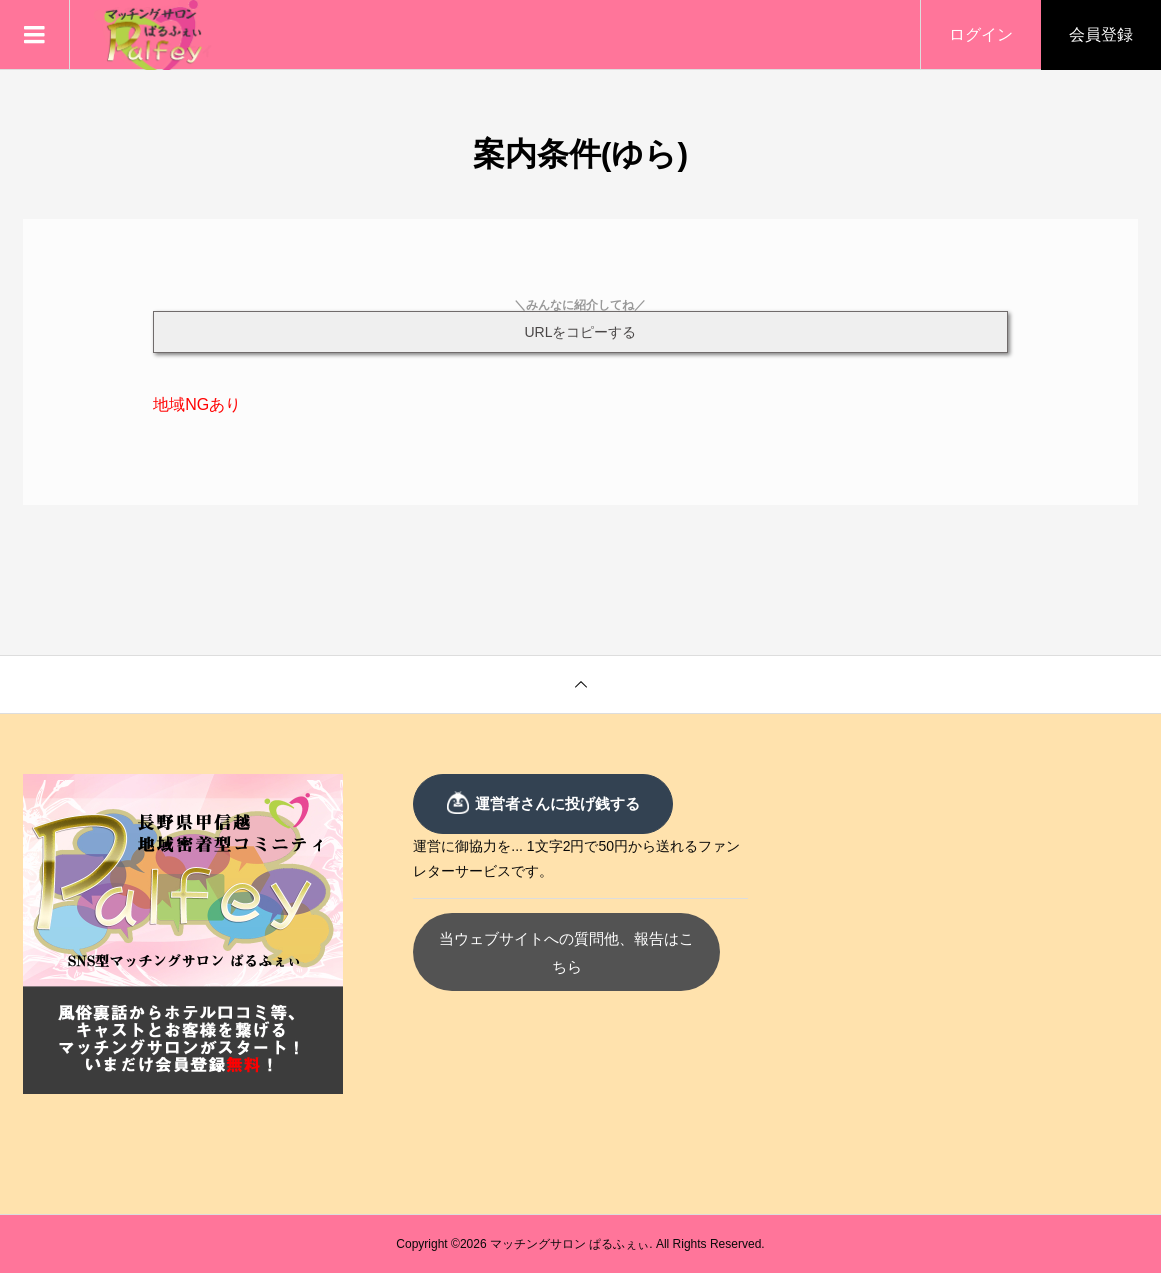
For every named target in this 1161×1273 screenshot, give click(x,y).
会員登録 (1101, 34)
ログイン (981, 34)
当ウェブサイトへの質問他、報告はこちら (580, 938)
